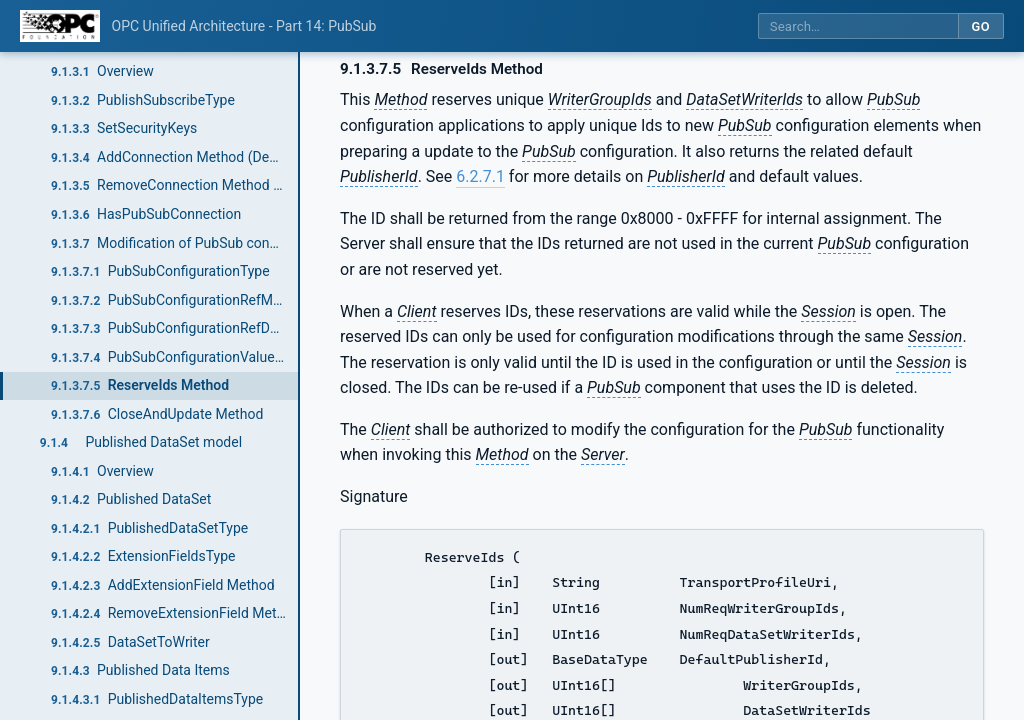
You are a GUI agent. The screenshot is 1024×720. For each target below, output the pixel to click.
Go (980, 26)
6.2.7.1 (480, 176)
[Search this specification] (858, 26)
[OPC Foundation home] (60, 26)
